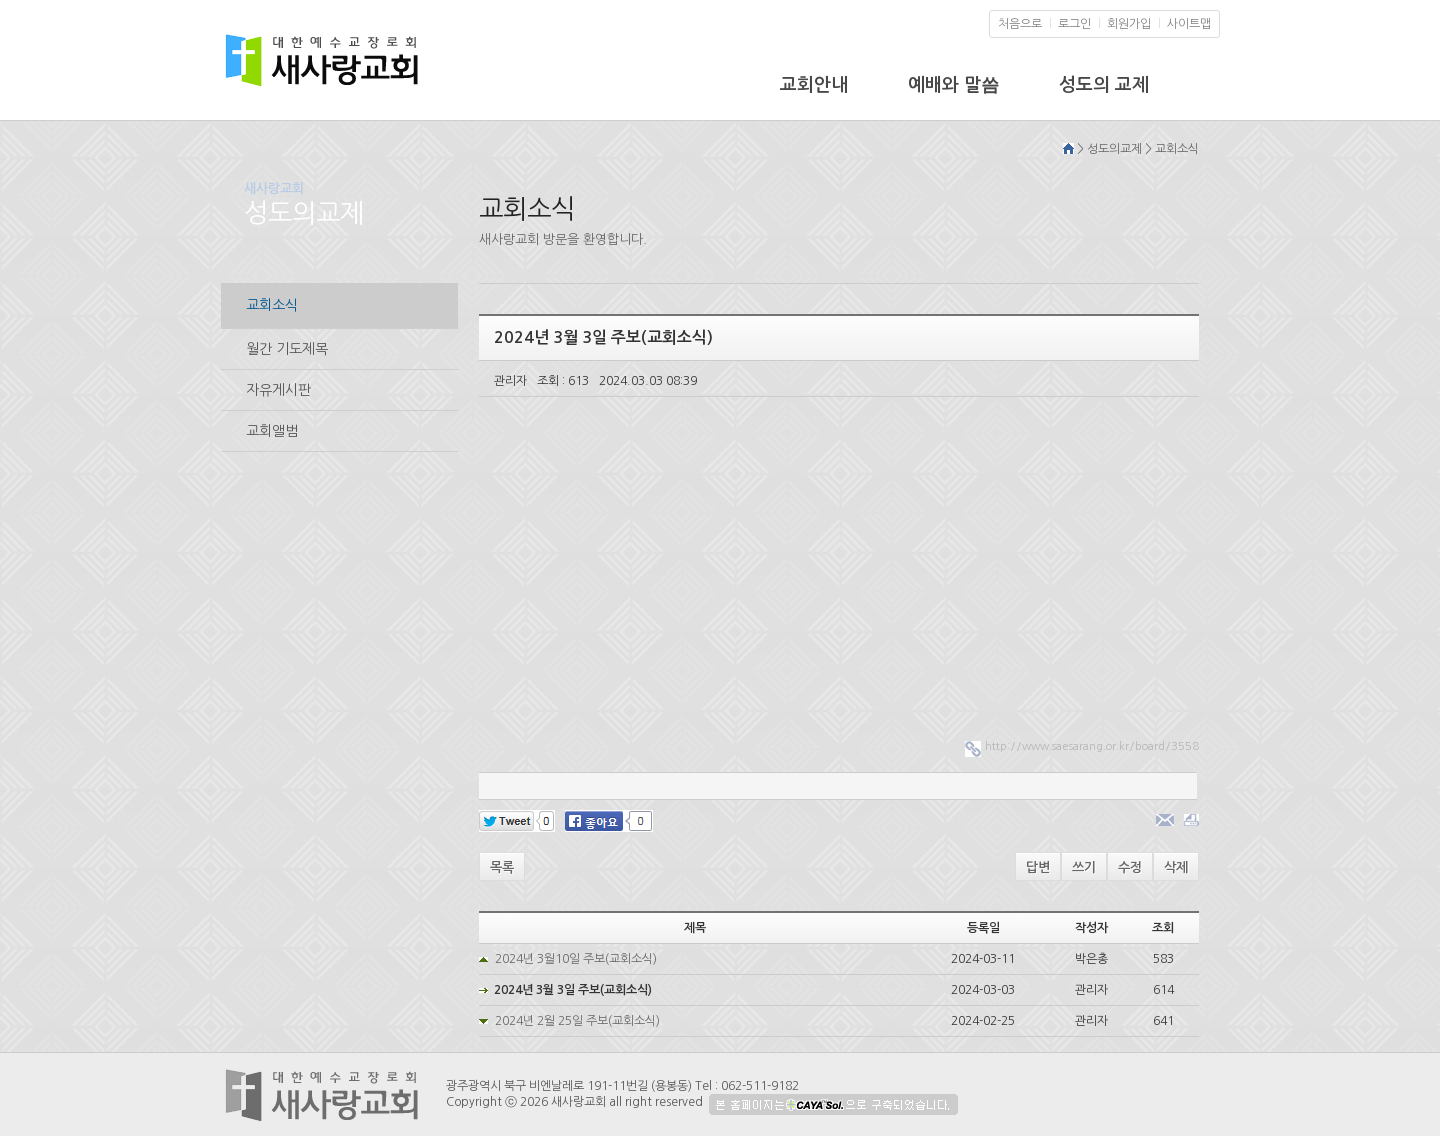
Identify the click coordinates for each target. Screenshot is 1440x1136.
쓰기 (1084, 867)
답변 (1038, 867)
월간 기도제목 (287, 349)
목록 (502, 867)
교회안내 (814, 85)
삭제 (1176, 867)
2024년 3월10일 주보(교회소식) (576, 959)
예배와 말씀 (953, 85)
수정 (1130, 867)
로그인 (1074, 24)
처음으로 (1020, 24)
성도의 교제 (1104, 85)
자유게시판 (278, 390)
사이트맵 (1189, 24)
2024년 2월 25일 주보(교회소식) (577, 1021)
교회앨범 (272, 431)
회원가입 (1129, 24)
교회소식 (272, 305)
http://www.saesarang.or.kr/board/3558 (1092, 746)
